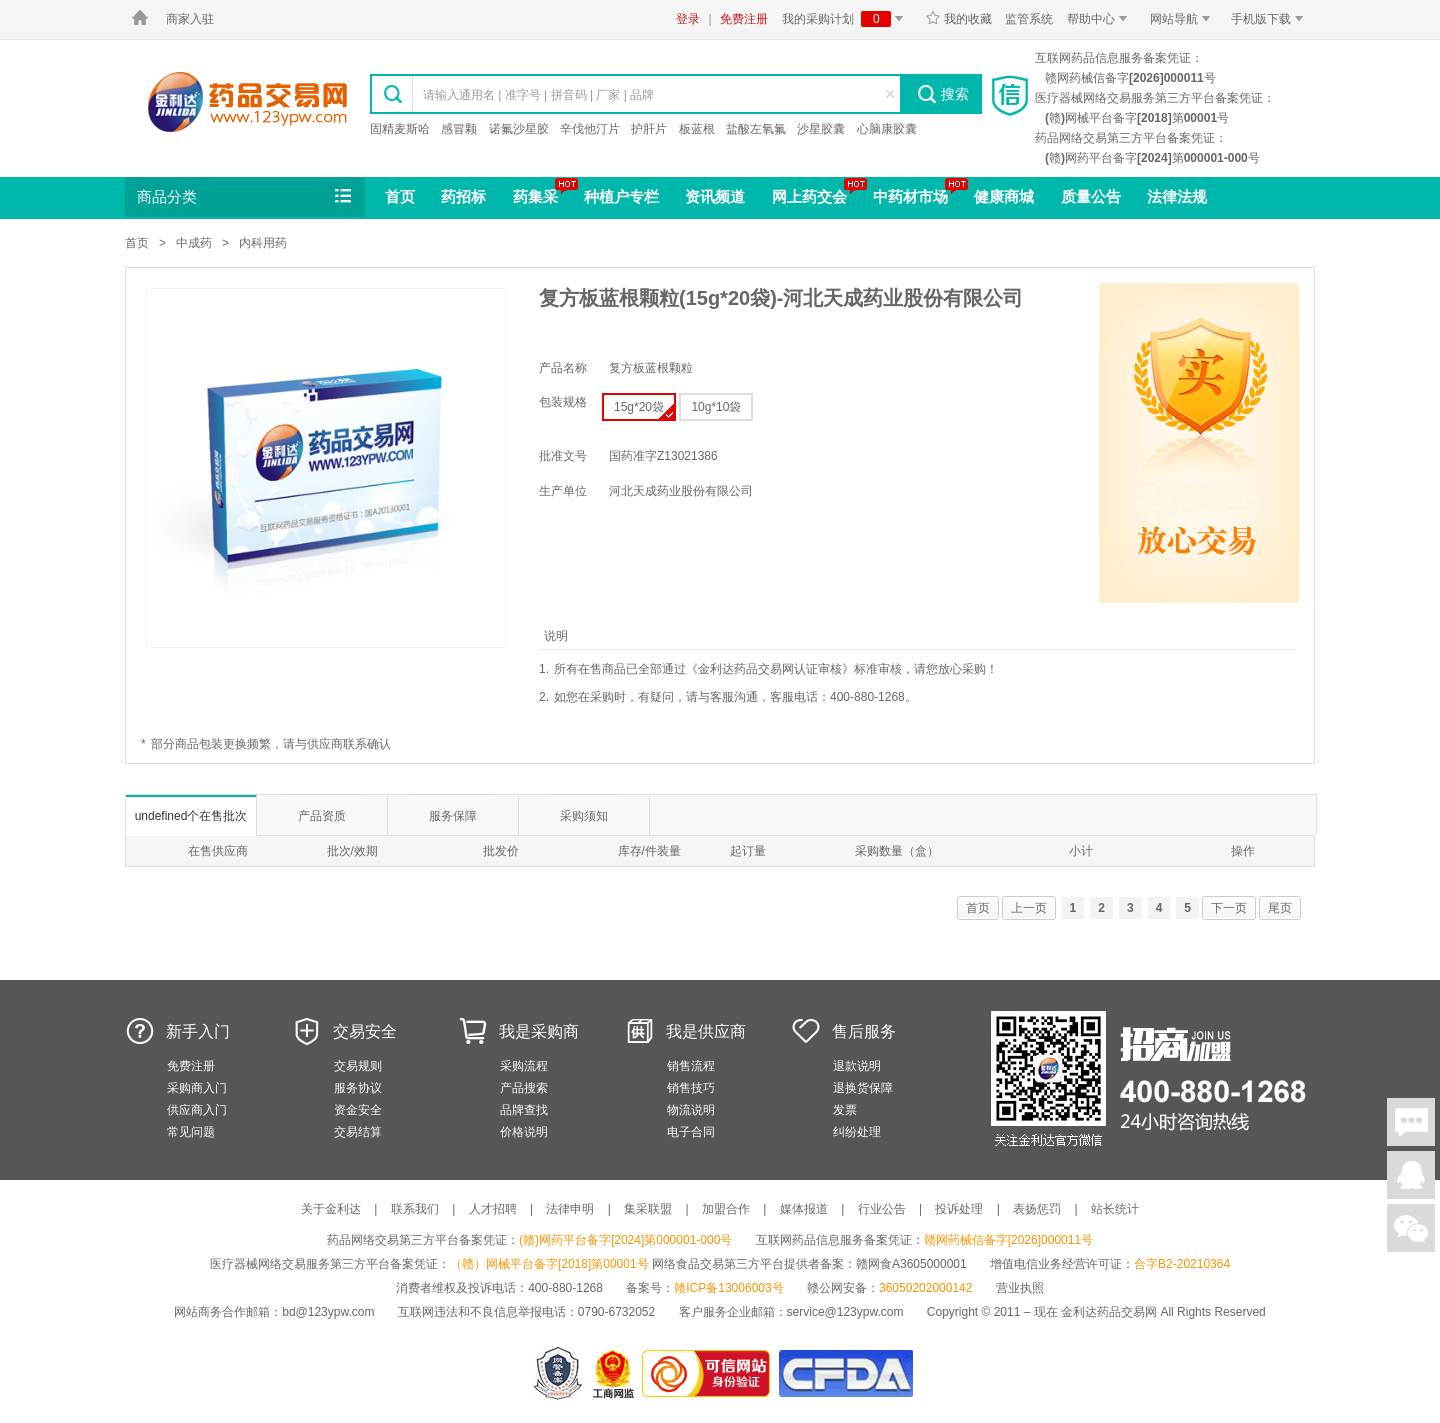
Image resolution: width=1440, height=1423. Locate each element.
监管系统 (1029, 19)
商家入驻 (190, 19)
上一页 (1029, 908)
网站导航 (1183, 19)
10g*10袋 (716, 407)
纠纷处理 (857, 1132)
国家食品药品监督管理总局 (845, 1373)
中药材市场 (910, 196)
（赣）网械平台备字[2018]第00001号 (549, 1264)
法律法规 (1177, 196)
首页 (400, 196)
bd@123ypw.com (328, 1312)
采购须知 (584, 816)
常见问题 (191, 1132)
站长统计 (1115, 1209)
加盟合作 (726, 1209)
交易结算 (358, 1132)
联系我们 (415, 1209)
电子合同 (691, 1132)
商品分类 (246, 197)
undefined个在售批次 (191, 816)
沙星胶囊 (821, 129)
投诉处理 (959, 1209)
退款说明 (857, 1066)
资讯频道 (715, 196)
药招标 (463, 196)
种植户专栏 (621, 196)
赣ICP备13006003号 (728, 1288)
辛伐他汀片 (590, 129)
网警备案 (558, 1373)
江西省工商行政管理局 (614, 1373)
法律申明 (570, 1209)
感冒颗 (459, 129)
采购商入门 (197, 1088)
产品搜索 (524, 1088)
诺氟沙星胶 (519, 129)
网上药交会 (809, 196)
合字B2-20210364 (1182, 1264)
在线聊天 (1411, 1122)
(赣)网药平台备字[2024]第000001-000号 (625, 1240)
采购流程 (524, 1066)
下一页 (1229, 908)
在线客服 (1411, 1175)
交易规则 (358, 1066)
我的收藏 (958, 19)
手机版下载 (1270, 19)
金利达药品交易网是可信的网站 (709, 1373)
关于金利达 (331, 1209)
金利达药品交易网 (247, 101)
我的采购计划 (846, 19)
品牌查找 (524, 1110)
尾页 (1280, 908)
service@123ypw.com (845, 1312)
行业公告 (882, 1209)
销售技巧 (691, 1088)
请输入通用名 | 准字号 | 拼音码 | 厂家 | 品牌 (538, 95)
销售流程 (691, 1066)
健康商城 (1004, 196)
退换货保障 (863, 1088)
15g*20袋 (644, 409)
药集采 (535, 196)
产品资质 (322, 816)
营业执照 (1020, 1288)
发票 (845, 1110)
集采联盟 (648, 1209)
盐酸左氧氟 (756, 129)
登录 (688, 19)
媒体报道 (804, 1209)
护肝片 (649, 129)
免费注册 (744, 19)
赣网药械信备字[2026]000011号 (1008, 1240)
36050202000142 (925, 1288)
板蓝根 (697, 129)
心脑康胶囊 (887, 129)
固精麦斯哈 (400, 129)
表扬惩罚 (1037, 1209)
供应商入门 (197, 1110)
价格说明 (524, 1132)
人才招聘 (493, 1209)
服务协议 (358, 1088)
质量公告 (1091, 196)
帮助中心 (1100, 19)
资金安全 (358, 1110)
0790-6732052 (618, 1312)
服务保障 (453, 816)
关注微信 (1411, 1228)
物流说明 (691, 1110)
